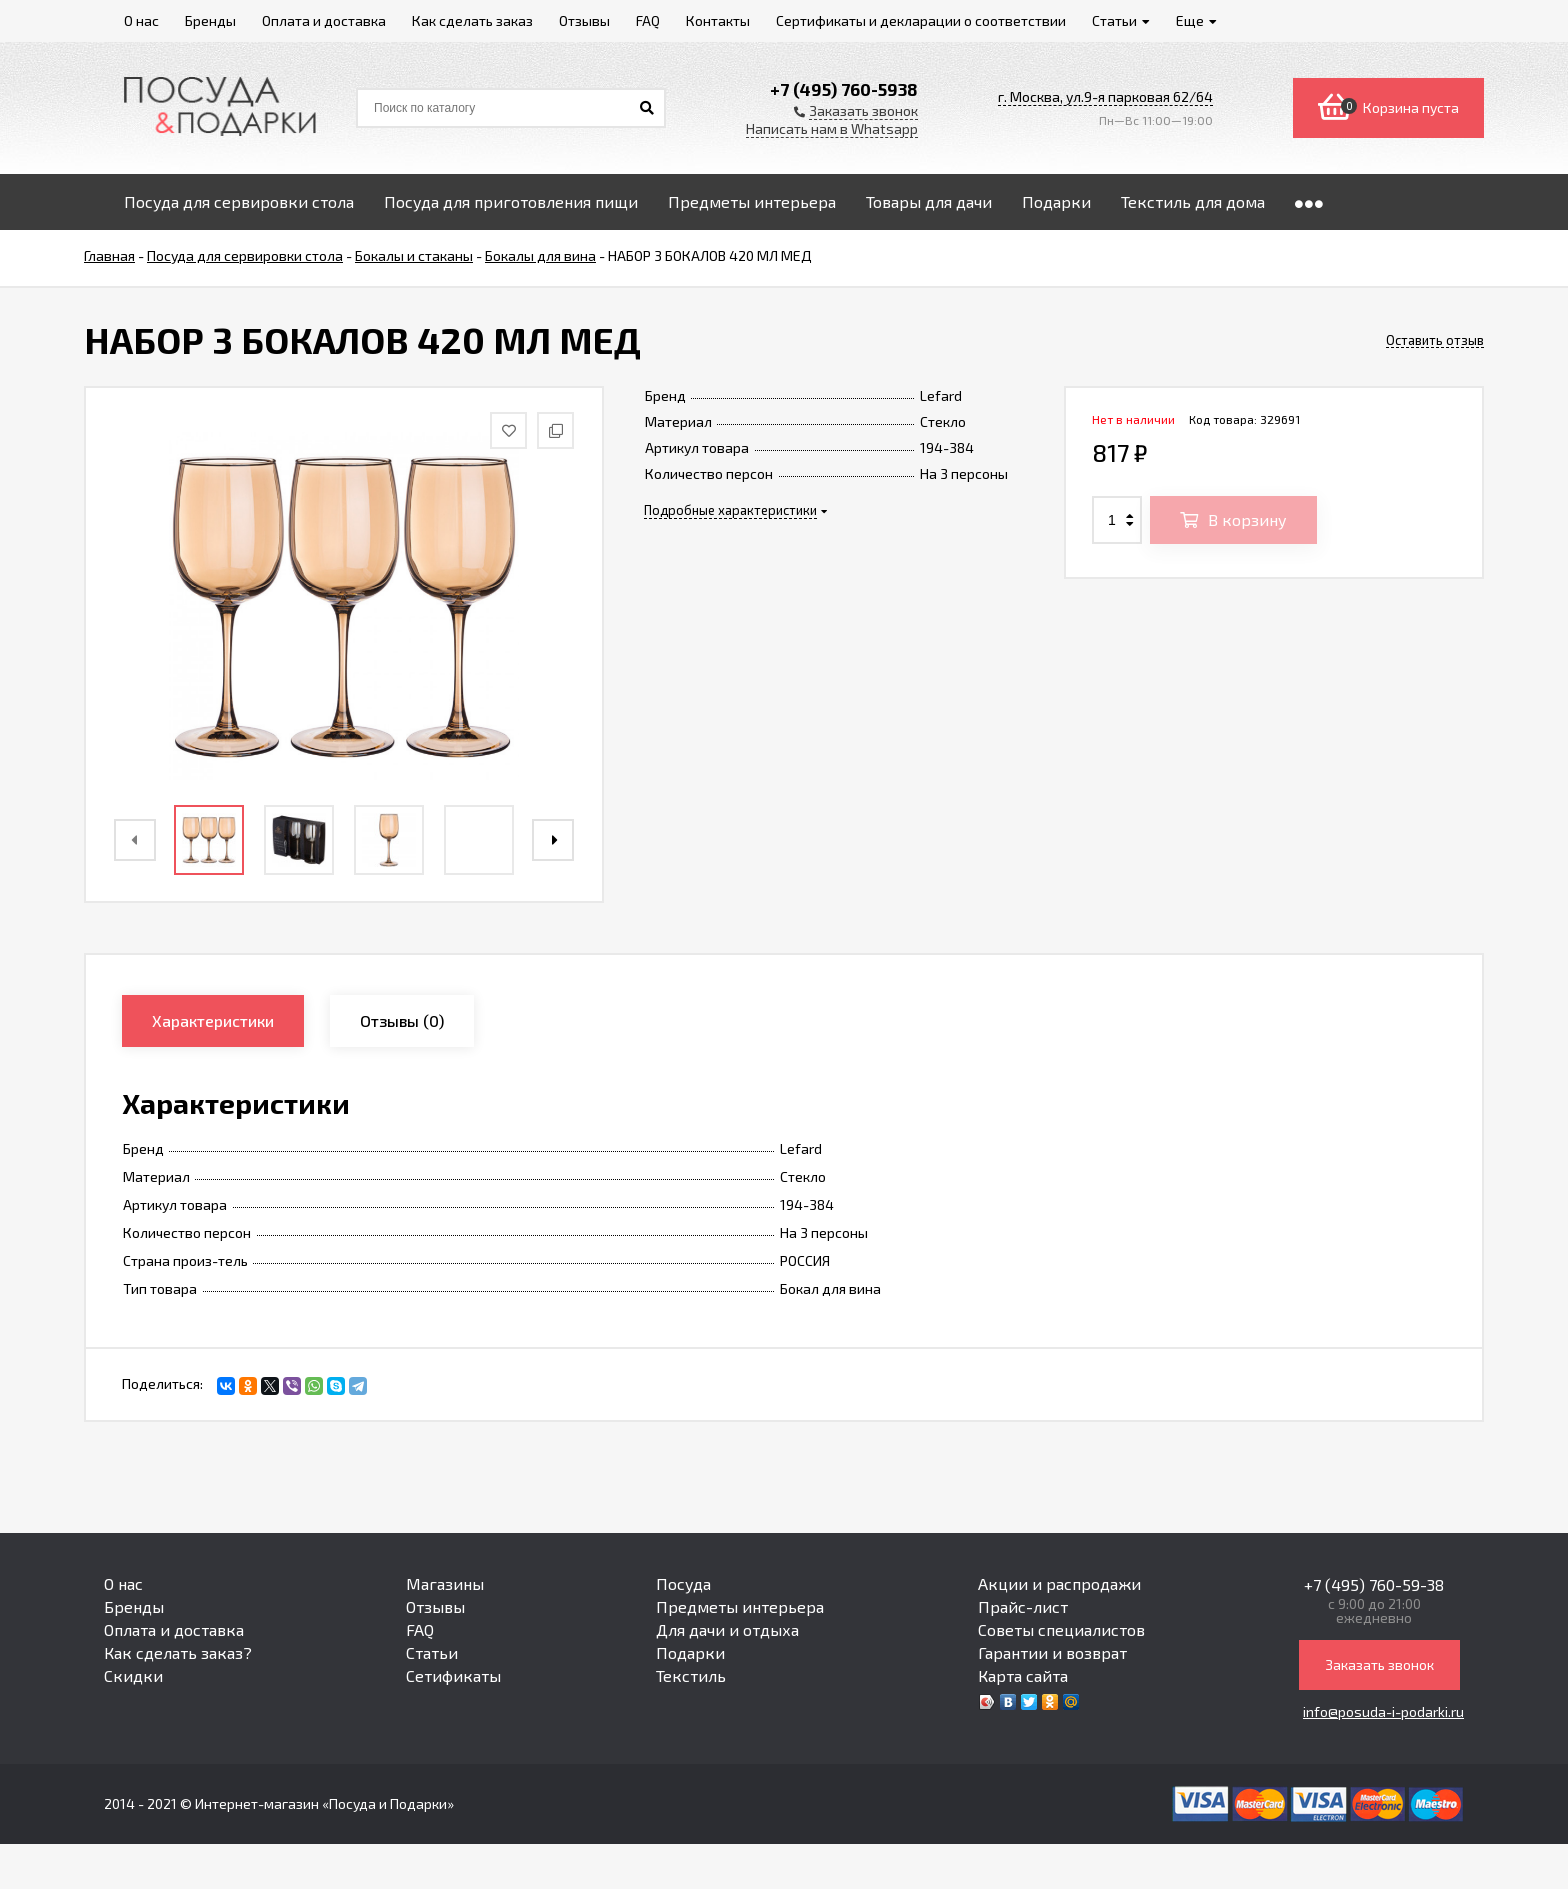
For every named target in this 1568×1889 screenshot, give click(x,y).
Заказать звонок (1379, 1664)
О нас (123, 1583)
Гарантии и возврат (1052, 1652)
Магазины (445, 1583)
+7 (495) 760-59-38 (1374, 1584)
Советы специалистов (1061, 1629)
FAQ (420, 1629)
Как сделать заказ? (178, 1652)
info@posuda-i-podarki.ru (1383, 1711)
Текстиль (691, 1675)
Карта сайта (1023, 1675)
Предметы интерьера (740, 1606)
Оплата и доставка (174, 1629)
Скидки (133, 1675)
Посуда (683, 1583)
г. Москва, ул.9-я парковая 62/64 (1105, 96)
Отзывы (435, 1606)
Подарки (690, 1652)
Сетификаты (453, 1675)
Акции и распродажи (1059, 1583)
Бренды (134, 1606)
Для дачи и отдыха (727, 1629)
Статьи (432, 1652)
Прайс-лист (1023, 1606)
